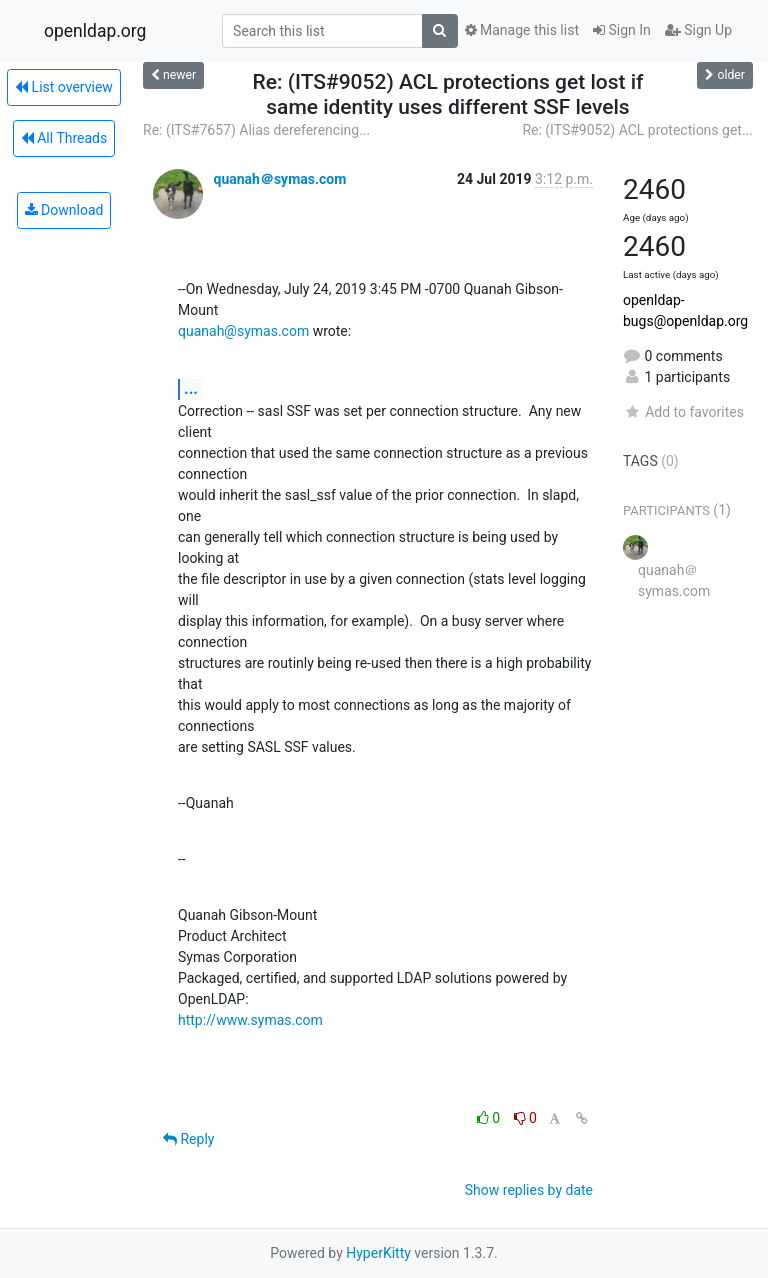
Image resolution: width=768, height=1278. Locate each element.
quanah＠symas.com (279, 179)
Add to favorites (683, 412)
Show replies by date (529, 1190)
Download (64, 210)
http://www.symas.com (250, 1020)
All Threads (64, 138)
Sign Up (698, 30)
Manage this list (522, 30)
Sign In (622, 30)
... (191, 388)
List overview (64, 87)
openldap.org (95, 31)
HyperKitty (378, 1253)
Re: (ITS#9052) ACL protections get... (637, 130)
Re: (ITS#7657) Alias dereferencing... (256, 130)
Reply (188, 1139)
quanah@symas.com (243, 331)
